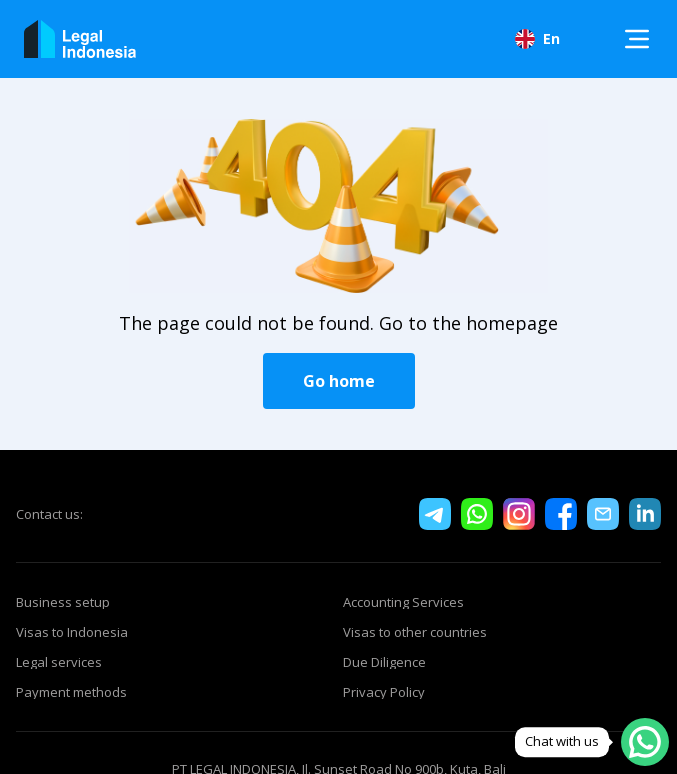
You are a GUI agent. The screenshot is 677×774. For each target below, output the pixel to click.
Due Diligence (384, 662)
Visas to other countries (415, 632)
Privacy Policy (384, 692)
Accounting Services (403, 602)
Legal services (59, 662)
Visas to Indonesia (72, 632)
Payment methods (71, 692)
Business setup (63, 602)
